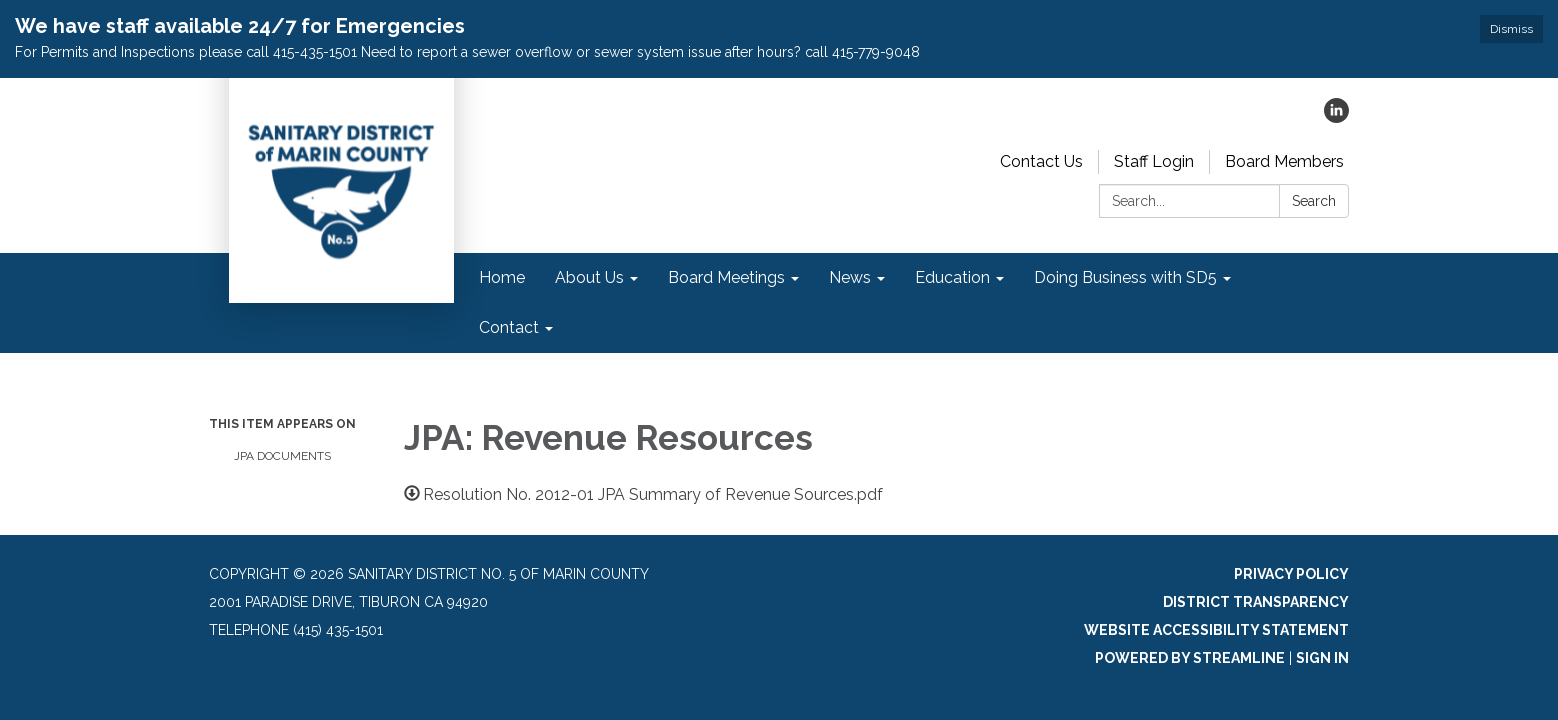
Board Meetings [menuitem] (726, 277)
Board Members (1284, 161)
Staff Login (1154, 161)
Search (1314, 201)
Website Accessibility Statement (1216, 630)
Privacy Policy (1291, 574)
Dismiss (1511, 29)
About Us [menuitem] (589, 277)
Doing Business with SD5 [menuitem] (1125, 277)
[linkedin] (1336, 117)
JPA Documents (282, 456)
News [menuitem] (850, 277)
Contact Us (1041, 161)
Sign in (1322, 658)
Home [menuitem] (502, 277)
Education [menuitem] (952, 277)
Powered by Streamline (1190, 658)
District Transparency (1256, 602)
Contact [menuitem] (509, 327)
